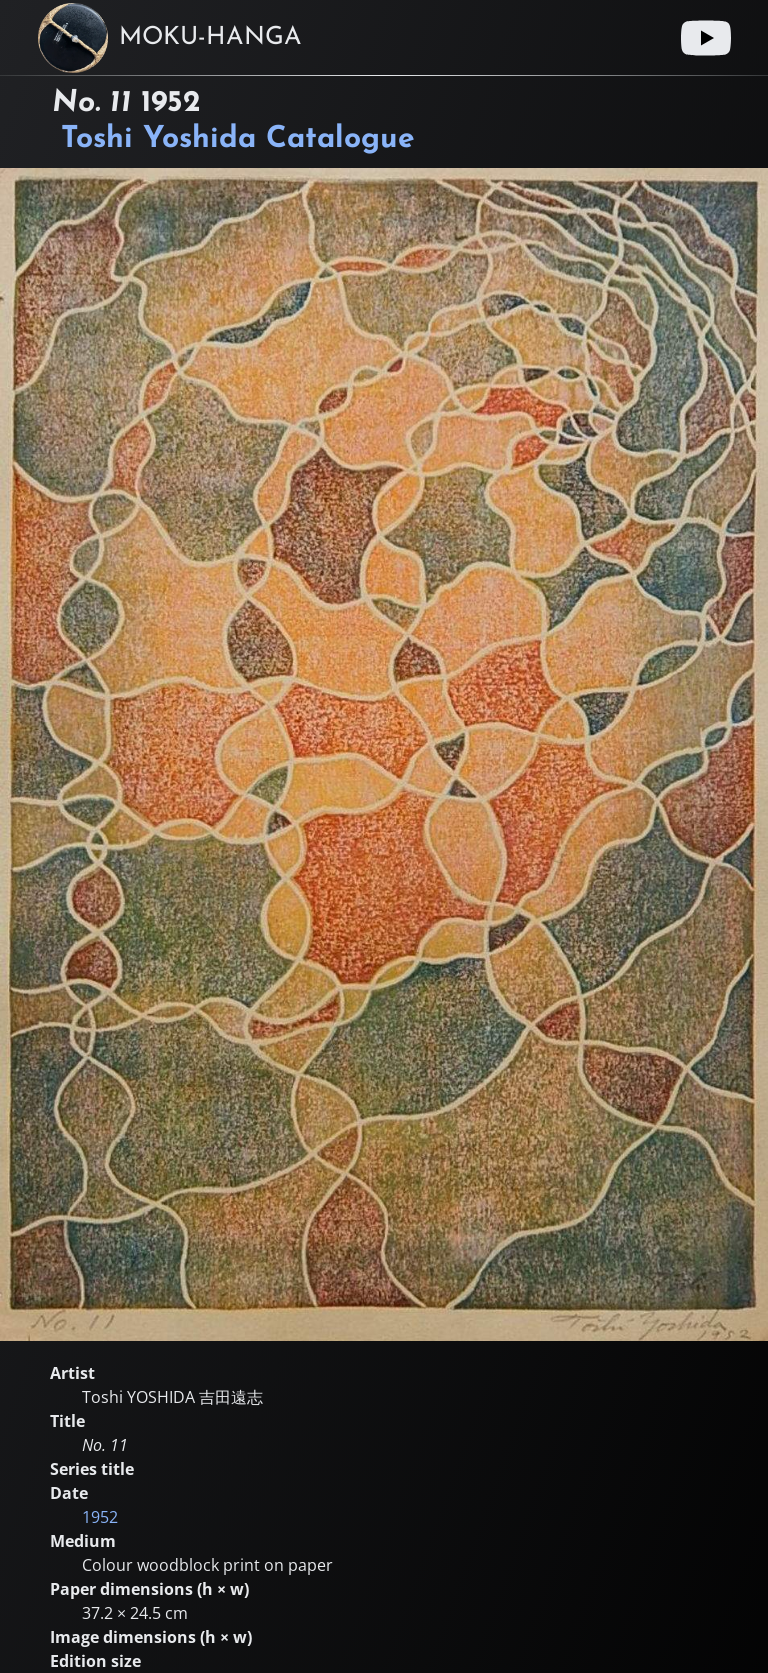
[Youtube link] (706, 38)
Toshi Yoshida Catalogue (238, 139)
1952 (100, 1517)
